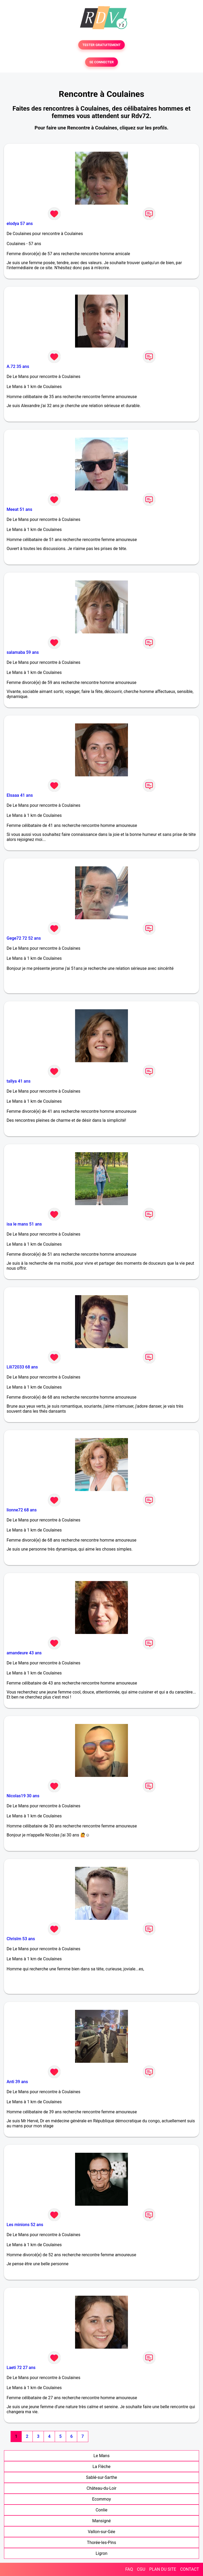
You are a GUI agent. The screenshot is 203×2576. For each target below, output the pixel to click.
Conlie (102, 2509)
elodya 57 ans (20, 223)
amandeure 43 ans (24, 1652)
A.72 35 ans (18, 366)
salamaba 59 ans (23, 652)
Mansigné (101, 2520)
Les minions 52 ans (25, 2224)
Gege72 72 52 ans (24, 938)
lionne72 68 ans (22, 1509)
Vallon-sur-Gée (101, 2531)
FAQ (129, 2569)
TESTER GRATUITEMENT (101, 45)
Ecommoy (101, 2499)
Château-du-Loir (102, 2488)
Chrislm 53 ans (21, 1938)
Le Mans (102, 2455)
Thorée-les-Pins (101, 2542)
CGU (141, 2569)
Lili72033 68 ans (22, 1367)
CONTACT (189, 2569)
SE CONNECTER (101, 62)
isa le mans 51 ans (24, 1224)
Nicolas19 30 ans (23, 1795)
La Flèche (101, 2466)
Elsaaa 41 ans (20, 795)
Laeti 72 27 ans (21, 2367)
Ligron (102, 2553)
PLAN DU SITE (162, 2569)
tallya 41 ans (18, 1081)
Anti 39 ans (17, 2081)
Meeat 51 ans (19, 509)
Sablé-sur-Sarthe (101, 2477)
